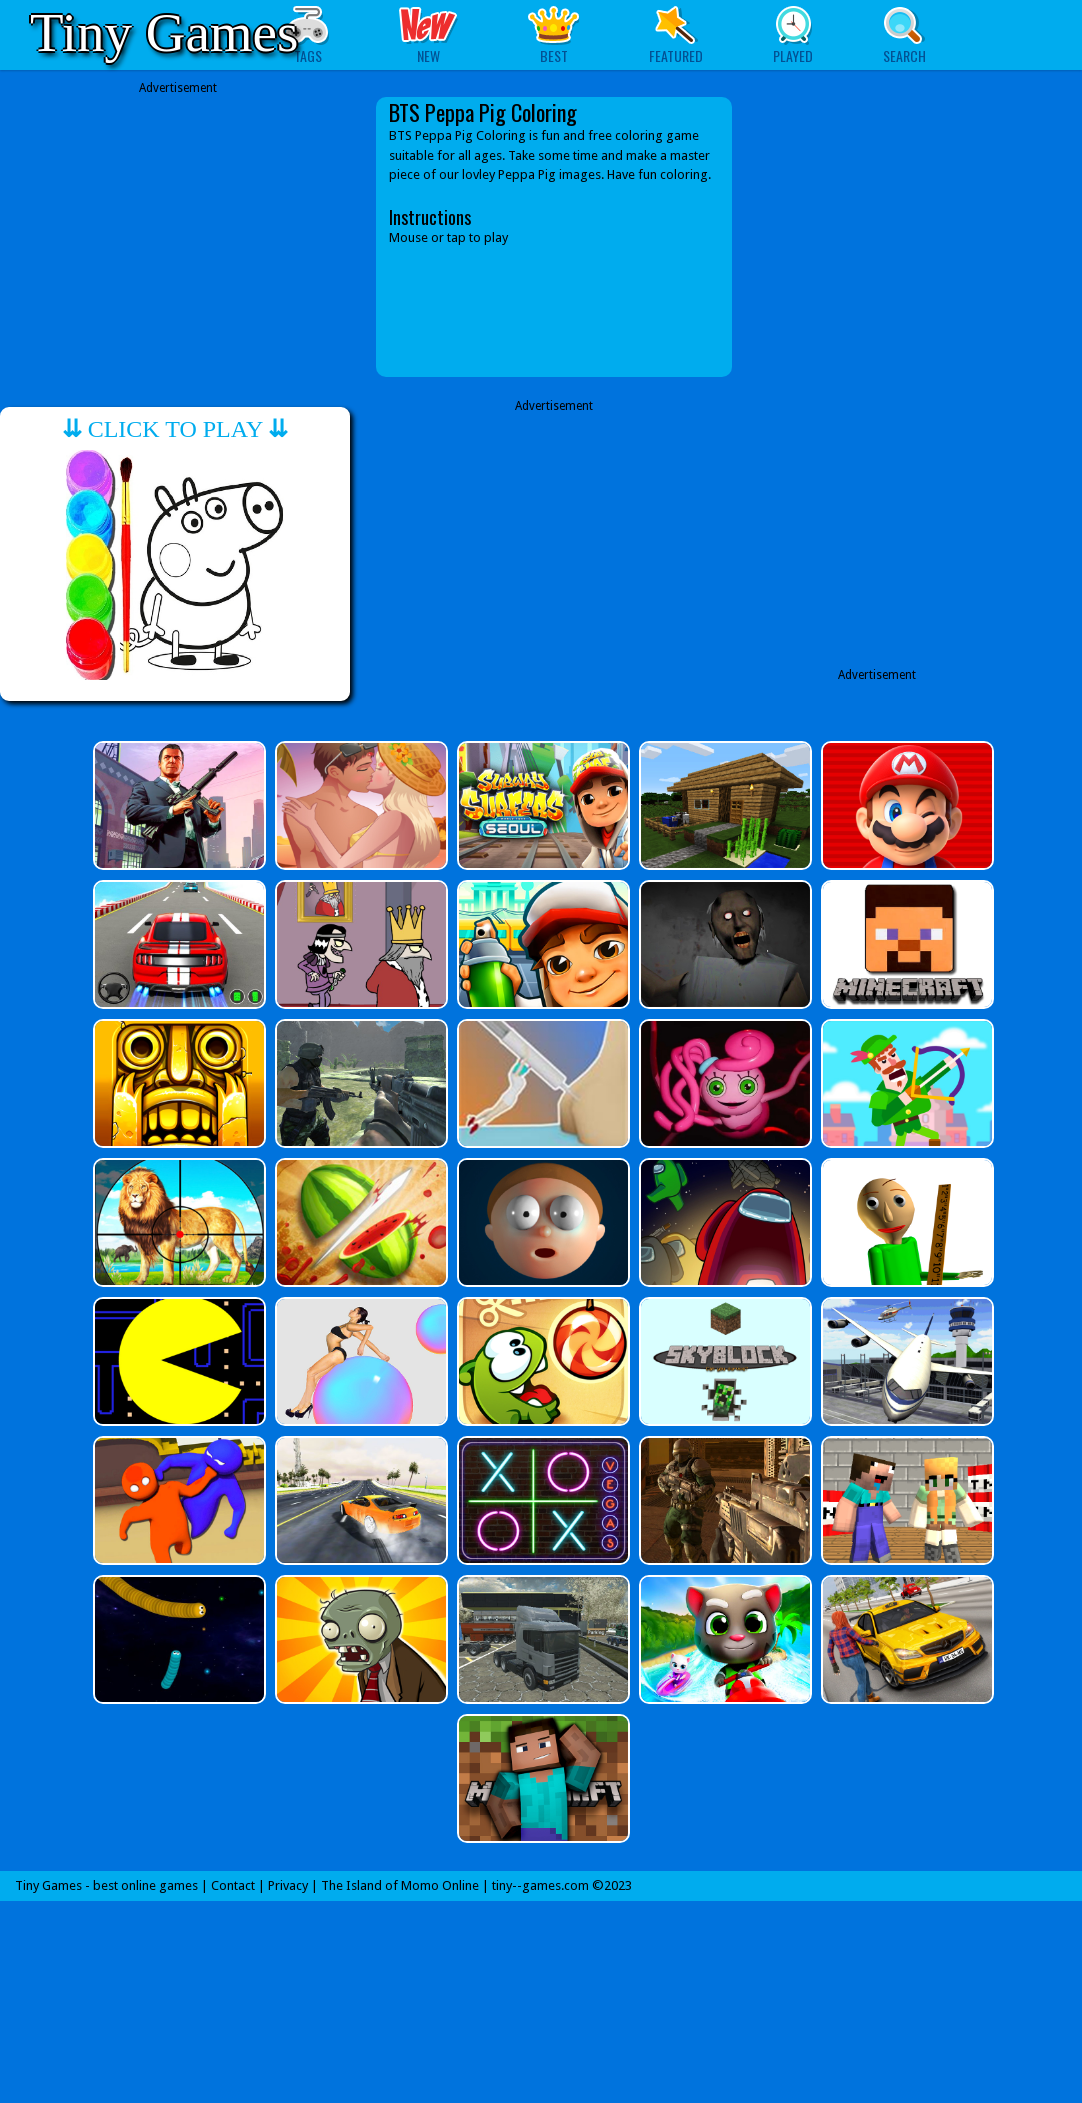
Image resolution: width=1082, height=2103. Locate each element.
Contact (233, 1885)
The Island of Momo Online (400, 1885)
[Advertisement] (178, 237)
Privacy (288, 1885)
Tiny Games (164, 32)
